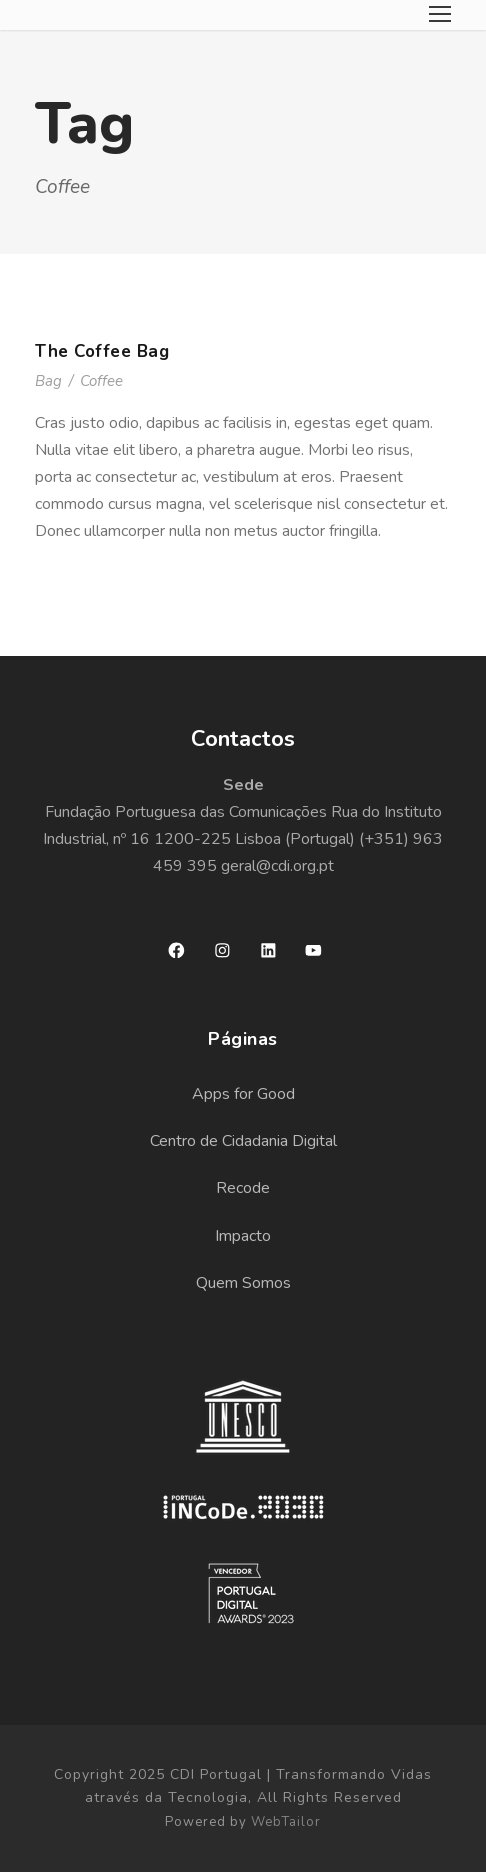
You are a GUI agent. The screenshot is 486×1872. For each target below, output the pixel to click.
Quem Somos (243, 1283)
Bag (48, 381)
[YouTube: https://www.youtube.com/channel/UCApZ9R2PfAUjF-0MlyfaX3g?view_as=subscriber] (313, 950)
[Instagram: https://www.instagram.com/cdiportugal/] (222, 950)
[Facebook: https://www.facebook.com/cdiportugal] (176, 950)
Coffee (101, 381)
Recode (243, 1188)
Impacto (243, 1236)
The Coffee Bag (102, 351)
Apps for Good (243, 1094)
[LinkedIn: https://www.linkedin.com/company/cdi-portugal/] (268, 950)
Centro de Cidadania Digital (243, 1141)
